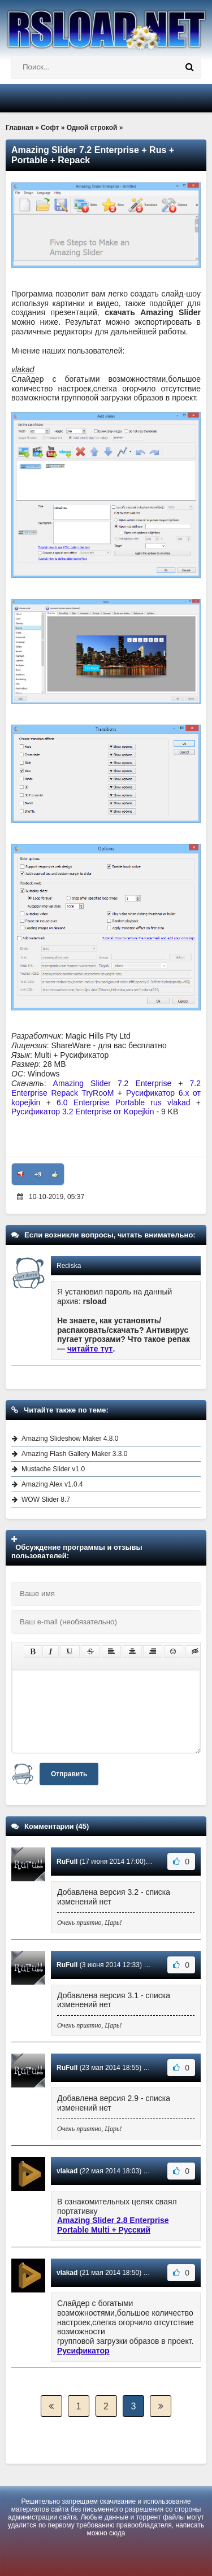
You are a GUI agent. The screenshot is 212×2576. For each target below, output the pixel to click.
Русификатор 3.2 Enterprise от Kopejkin (82, 1111)
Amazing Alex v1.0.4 (52, 1484)
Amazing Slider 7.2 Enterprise (112, 1083)
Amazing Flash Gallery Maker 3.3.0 (74, 1454)
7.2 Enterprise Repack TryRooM (106, 1088)
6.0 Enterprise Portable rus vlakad (123, 1102)
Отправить (69, 1774)
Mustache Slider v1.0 (53, 1469)
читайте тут (90, 1348)
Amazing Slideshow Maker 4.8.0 (69, 1438)
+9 (38, 1174)
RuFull (67, 1861)
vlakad (67, 2171)
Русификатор (83, 2350)
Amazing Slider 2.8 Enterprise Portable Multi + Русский (113, 2225)
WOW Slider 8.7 (45, 1499)
